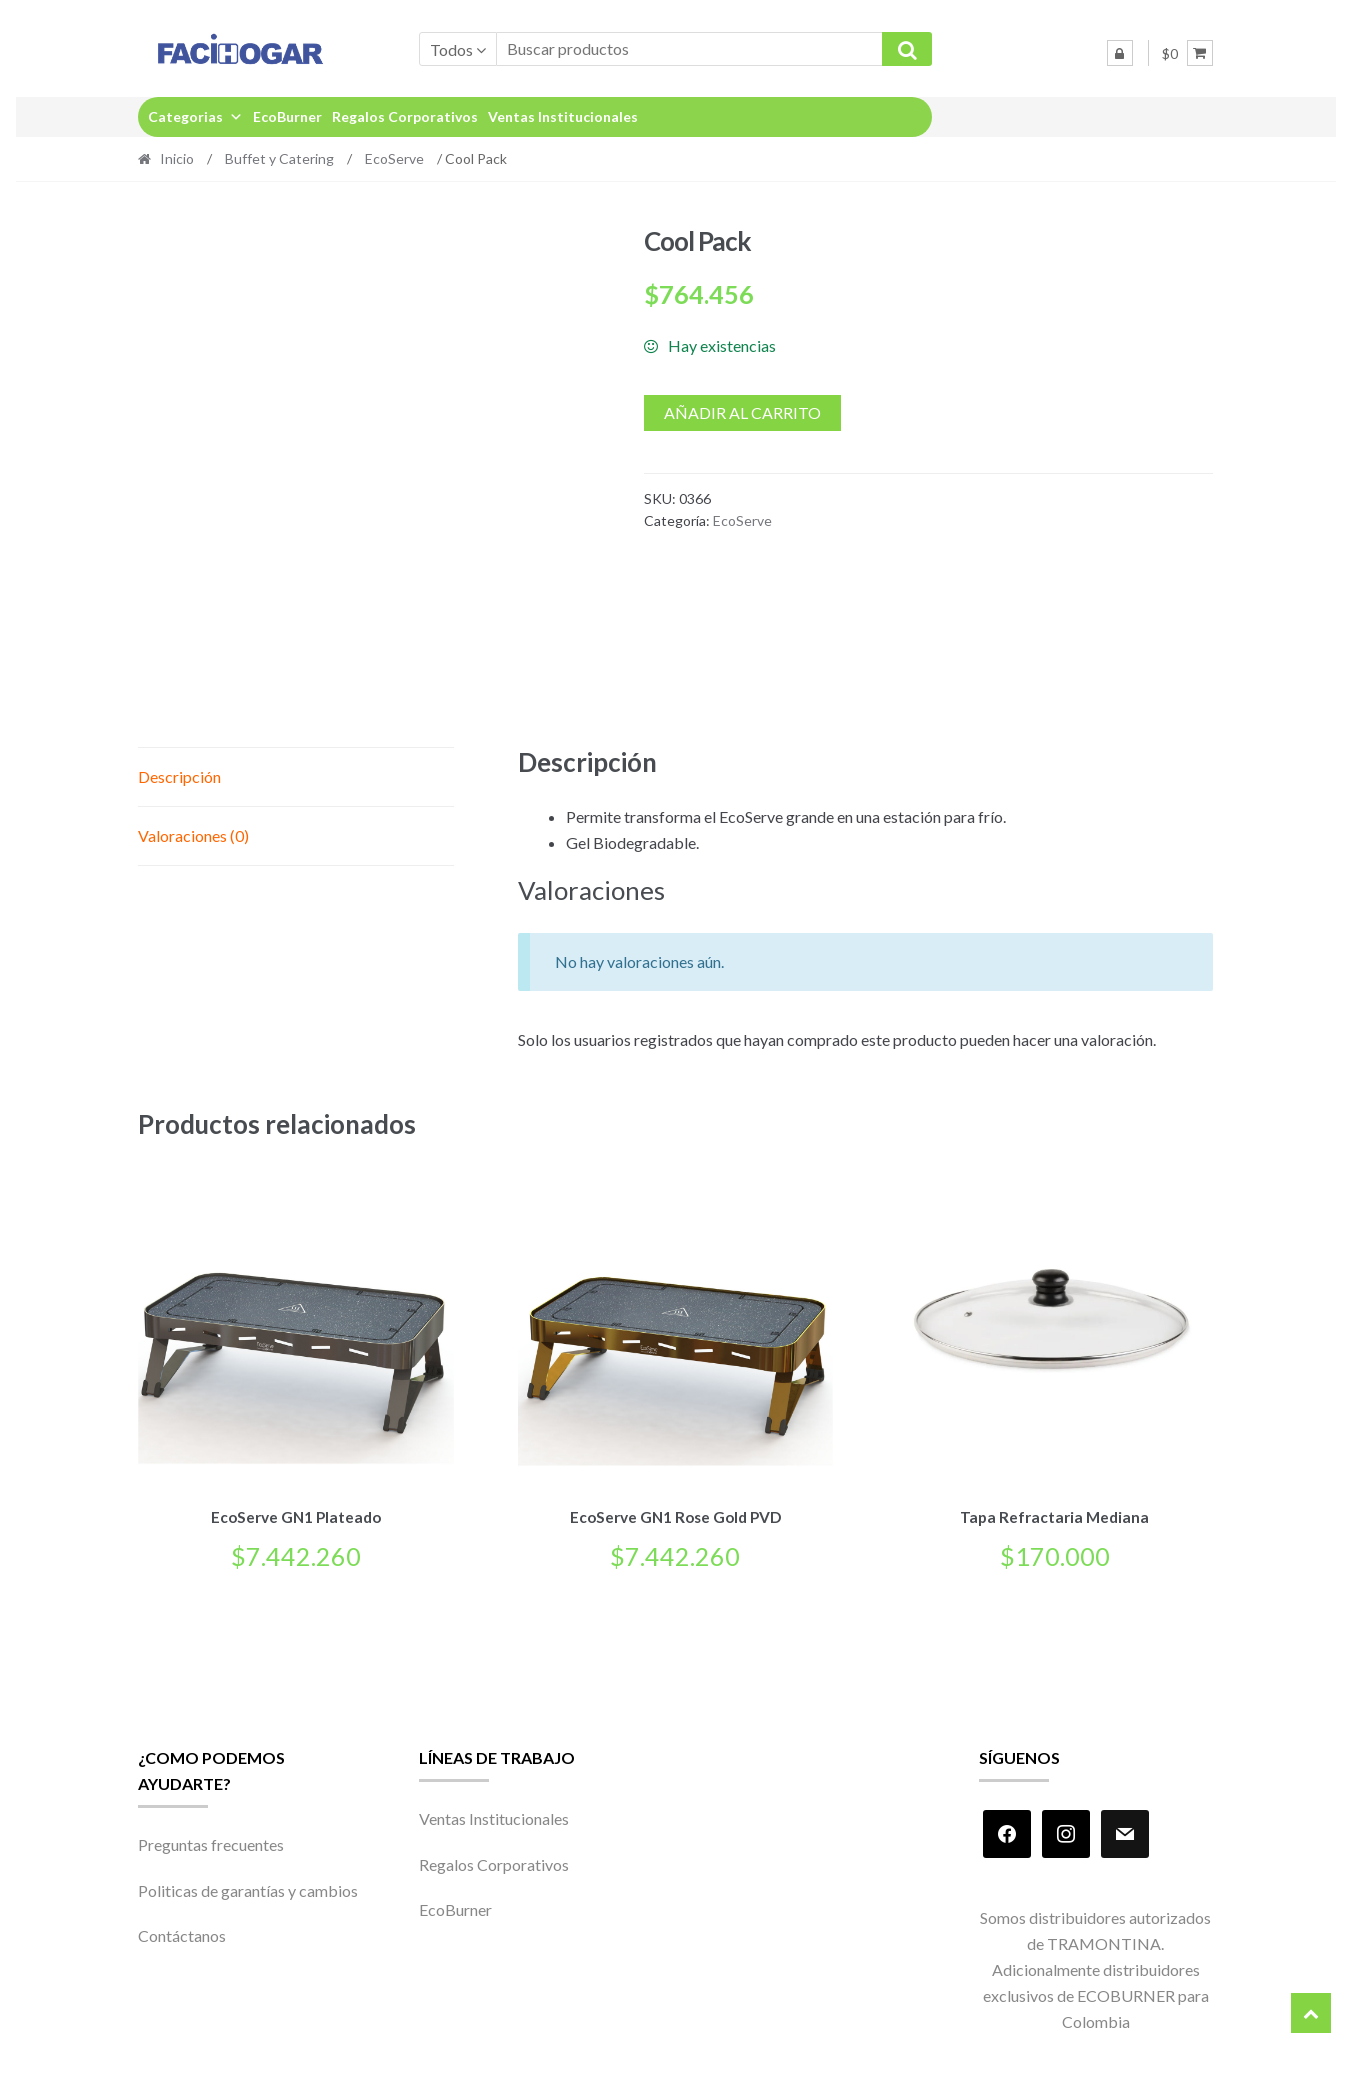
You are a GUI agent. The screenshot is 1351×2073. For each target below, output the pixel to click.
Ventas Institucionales (563, 116)
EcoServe (394, 158)
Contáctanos (182, 1932)
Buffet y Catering (279, 158)
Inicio (177, 158)
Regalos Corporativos (405, 116)
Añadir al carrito (742, 412)
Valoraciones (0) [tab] (193, 835)
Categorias (195, 116)
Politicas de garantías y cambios (248, 1886)
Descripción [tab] (179, 776)
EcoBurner (287, 116)
